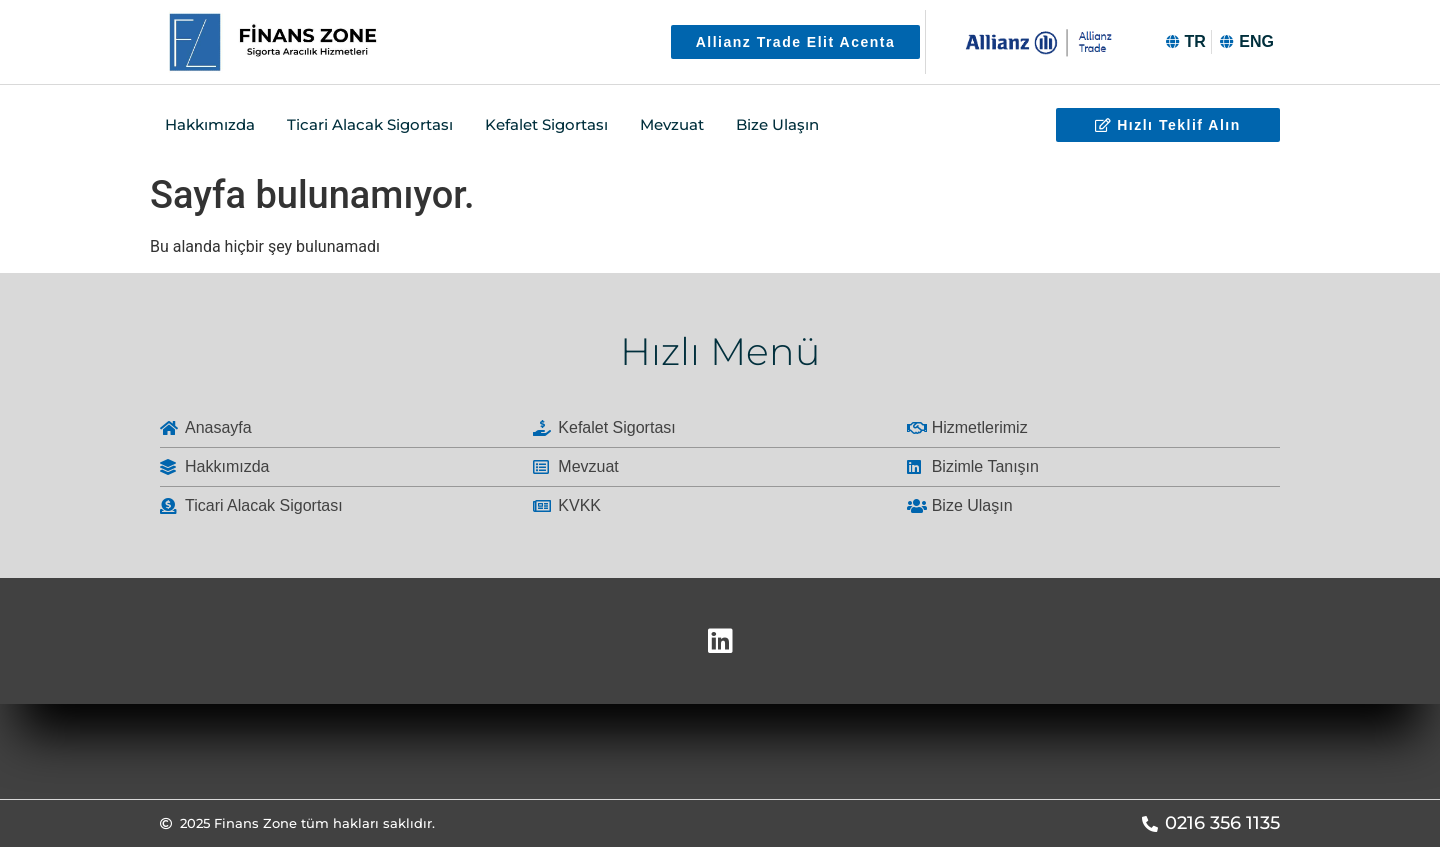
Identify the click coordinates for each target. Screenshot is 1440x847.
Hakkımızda (210, 124)
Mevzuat (672, 124)
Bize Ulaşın (777, 124)
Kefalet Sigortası (546, 124)
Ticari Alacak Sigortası (370, 124)
